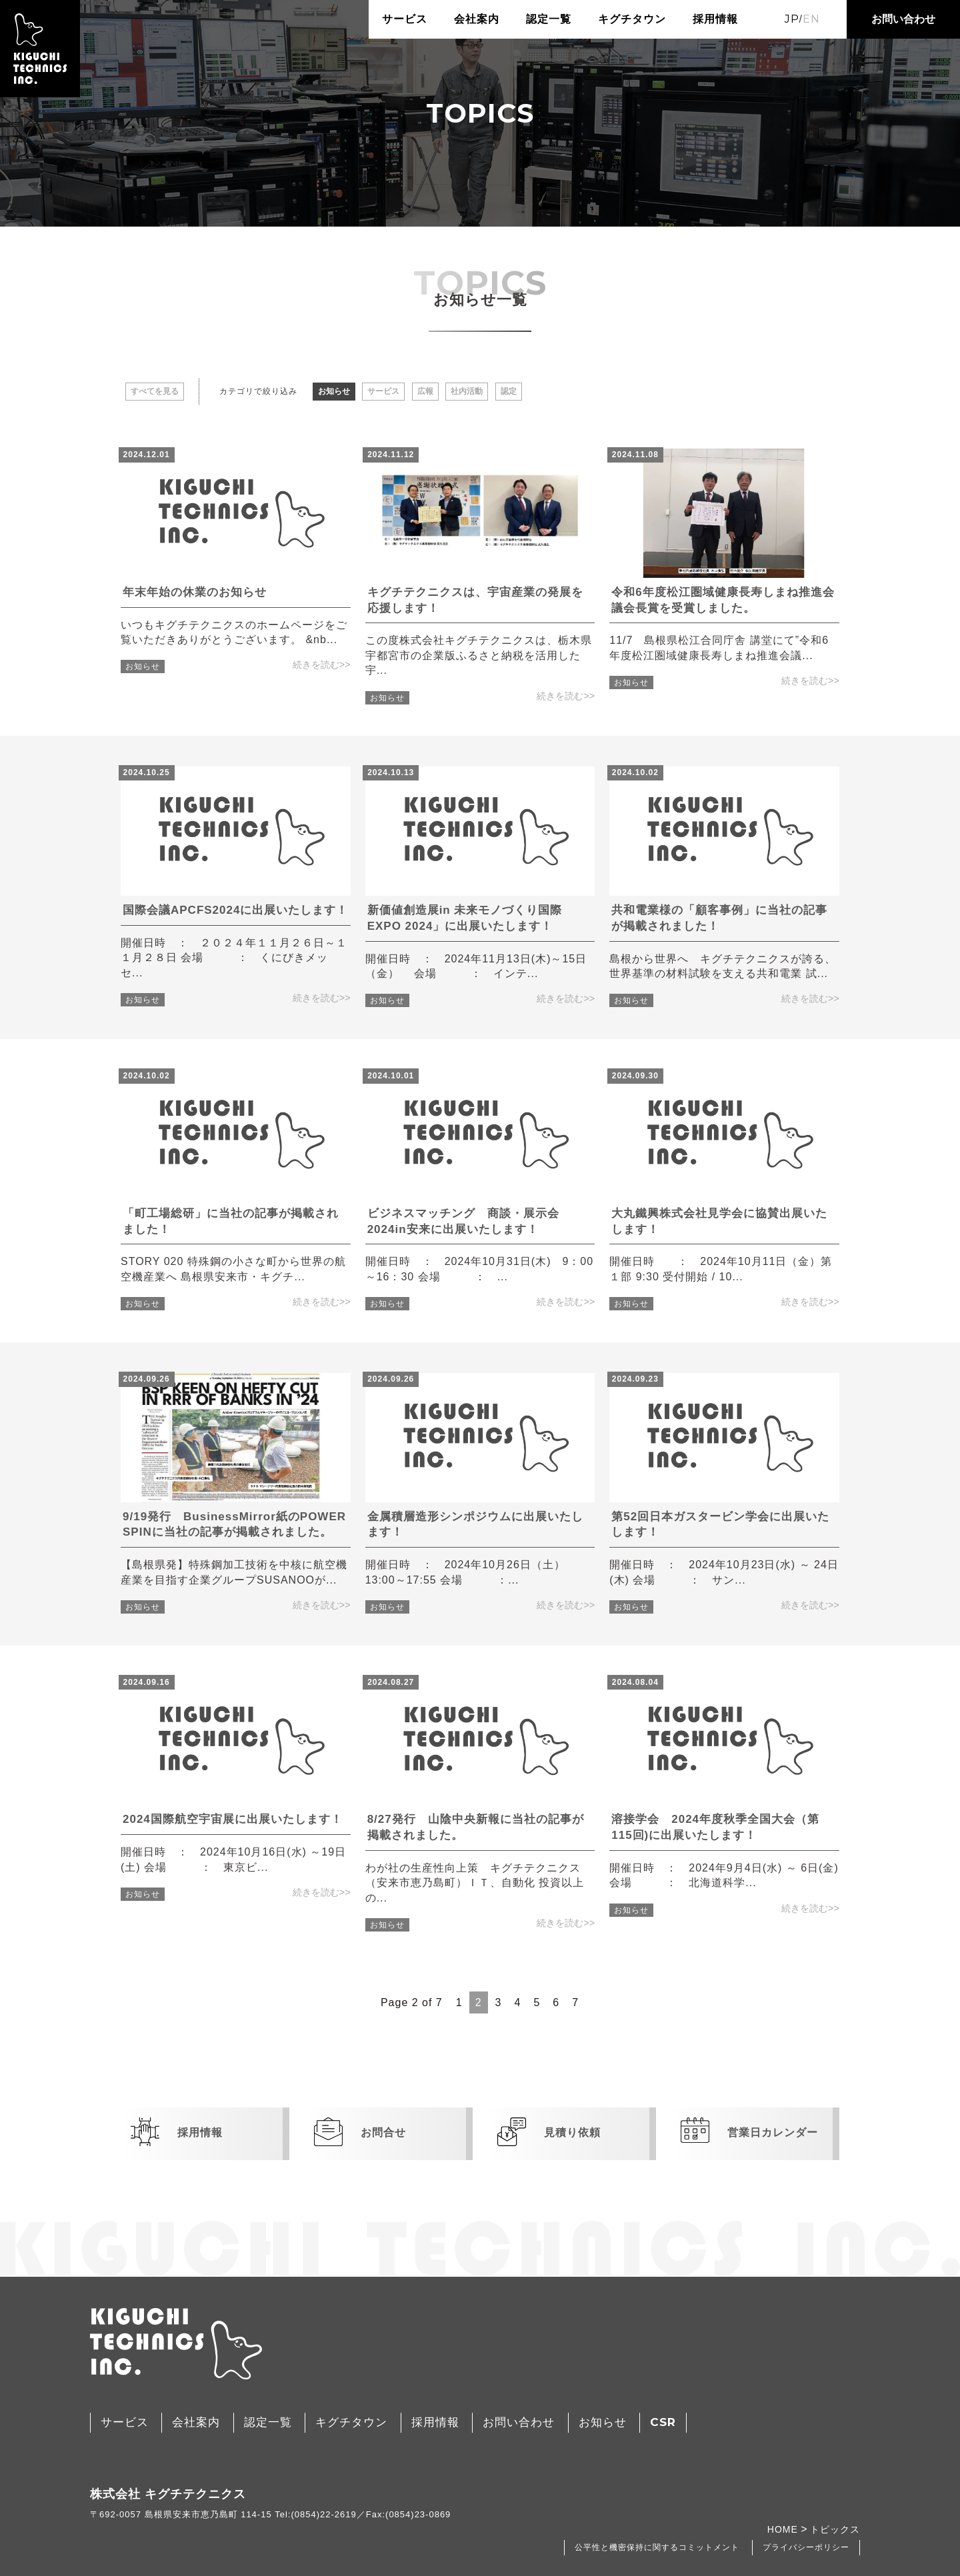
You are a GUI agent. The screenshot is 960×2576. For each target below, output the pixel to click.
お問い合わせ (903, 19)
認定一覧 (548, 19)
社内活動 (467, 391)
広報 (425, 391)
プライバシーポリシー (806, 2547)
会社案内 (476, 19)
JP (792, 19)
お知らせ (334, 391)
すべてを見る (155, 391)
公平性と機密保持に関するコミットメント (657, 2547)
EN (811, 19)
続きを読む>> (322, 664)
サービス (404, 19)
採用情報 (715, 19)
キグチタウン (632, 19)
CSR (663, 2422)
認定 (509, 391)
